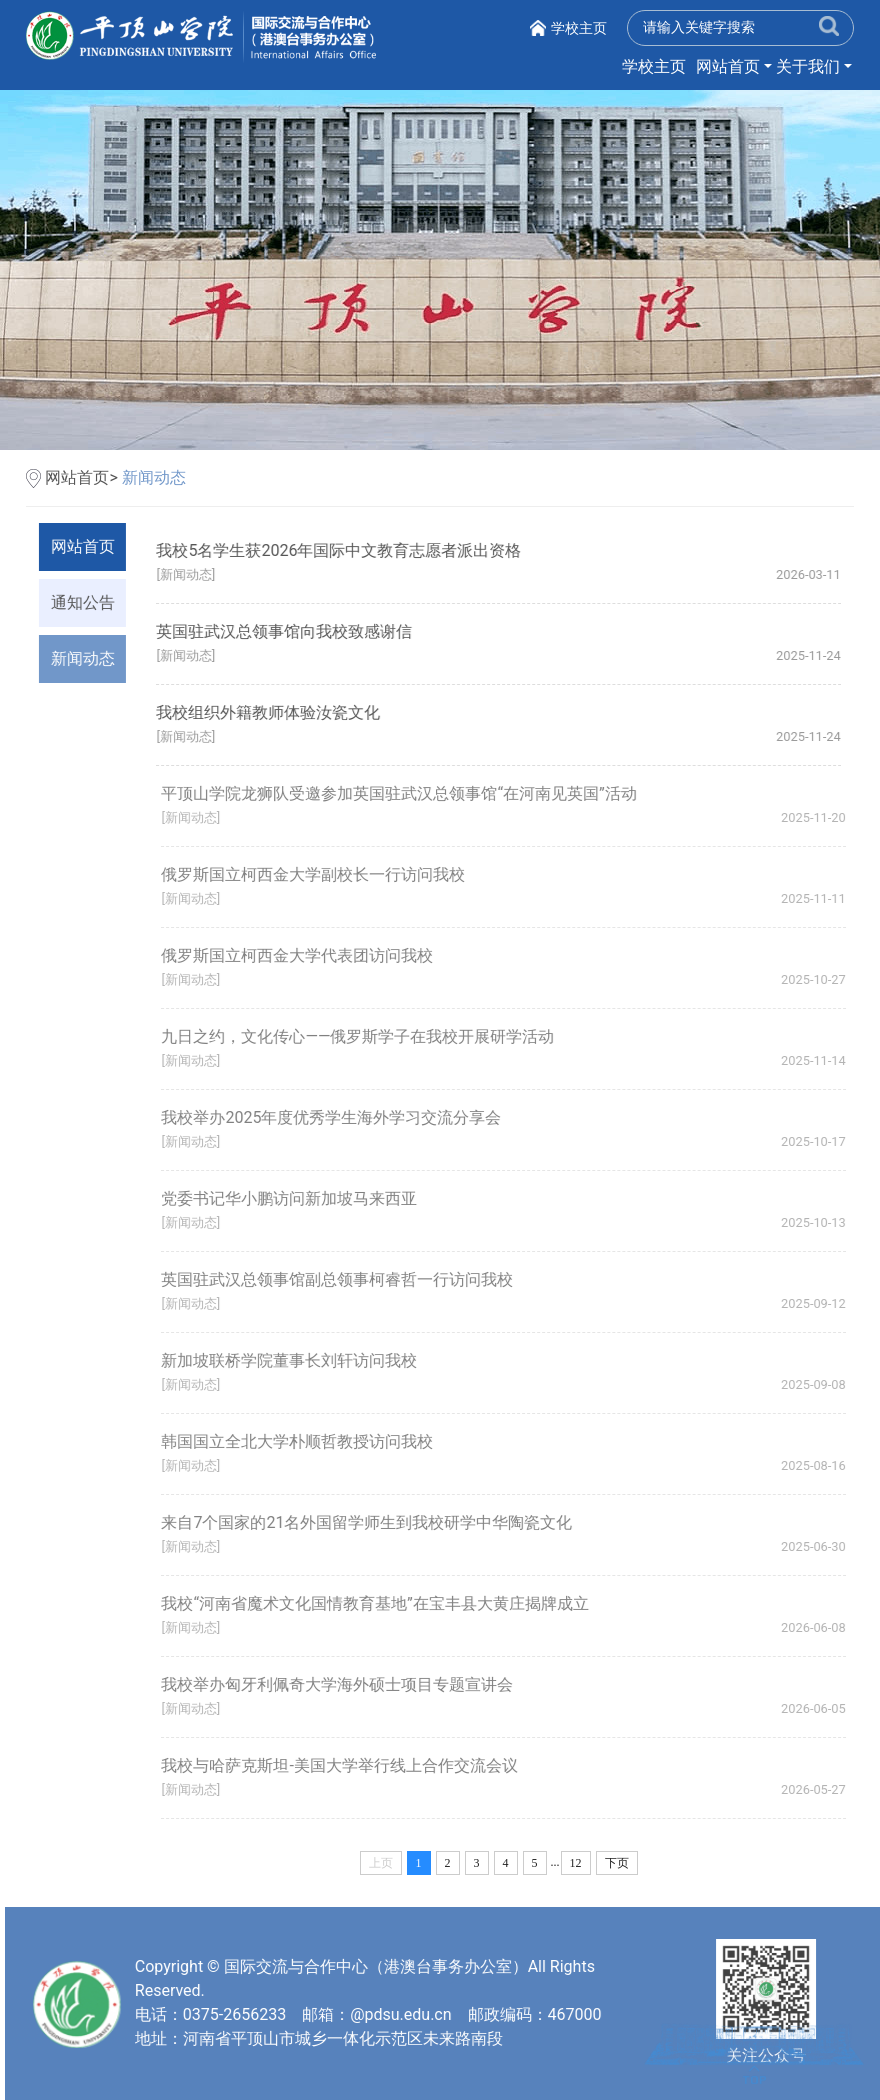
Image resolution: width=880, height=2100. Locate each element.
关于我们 (808, 66)
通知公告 (82, 602)
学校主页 (579, 28)
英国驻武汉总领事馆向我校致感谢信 (285, 631)
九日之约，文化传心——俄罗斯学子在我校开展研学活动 (364, 1036)
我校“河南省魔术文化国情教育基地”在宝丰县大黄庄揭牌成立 (381, 1603)
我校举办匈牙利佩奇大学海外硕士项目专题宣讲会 (344, 1684)
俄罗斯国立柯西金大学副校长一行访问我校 (320, 874)
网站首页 (728, 66)
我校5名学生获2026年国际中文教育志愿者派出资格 (339, 550)
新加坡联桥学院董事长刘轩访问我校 (296, 1360)
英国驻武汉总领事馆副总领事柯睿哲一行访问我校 (344, 1279)
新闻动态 (154, 477)
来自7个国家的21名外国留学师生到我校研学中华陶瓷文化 (373, 1522)
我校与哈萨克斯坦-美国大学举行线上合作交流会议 (346, 1765)
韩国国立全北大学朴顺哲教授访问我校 (304, 1441)
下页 (617, 1863)
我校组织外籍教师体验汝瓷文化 (269, 712)
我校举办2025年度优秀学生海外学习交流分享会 (338, 1117)
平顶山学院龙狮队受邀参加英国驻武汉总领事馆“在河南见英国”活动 (405, 793)
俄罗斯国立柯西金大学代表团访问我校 (304, 955)
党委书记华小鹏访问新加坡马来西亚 (296, 1198)
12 (576, 1863)
